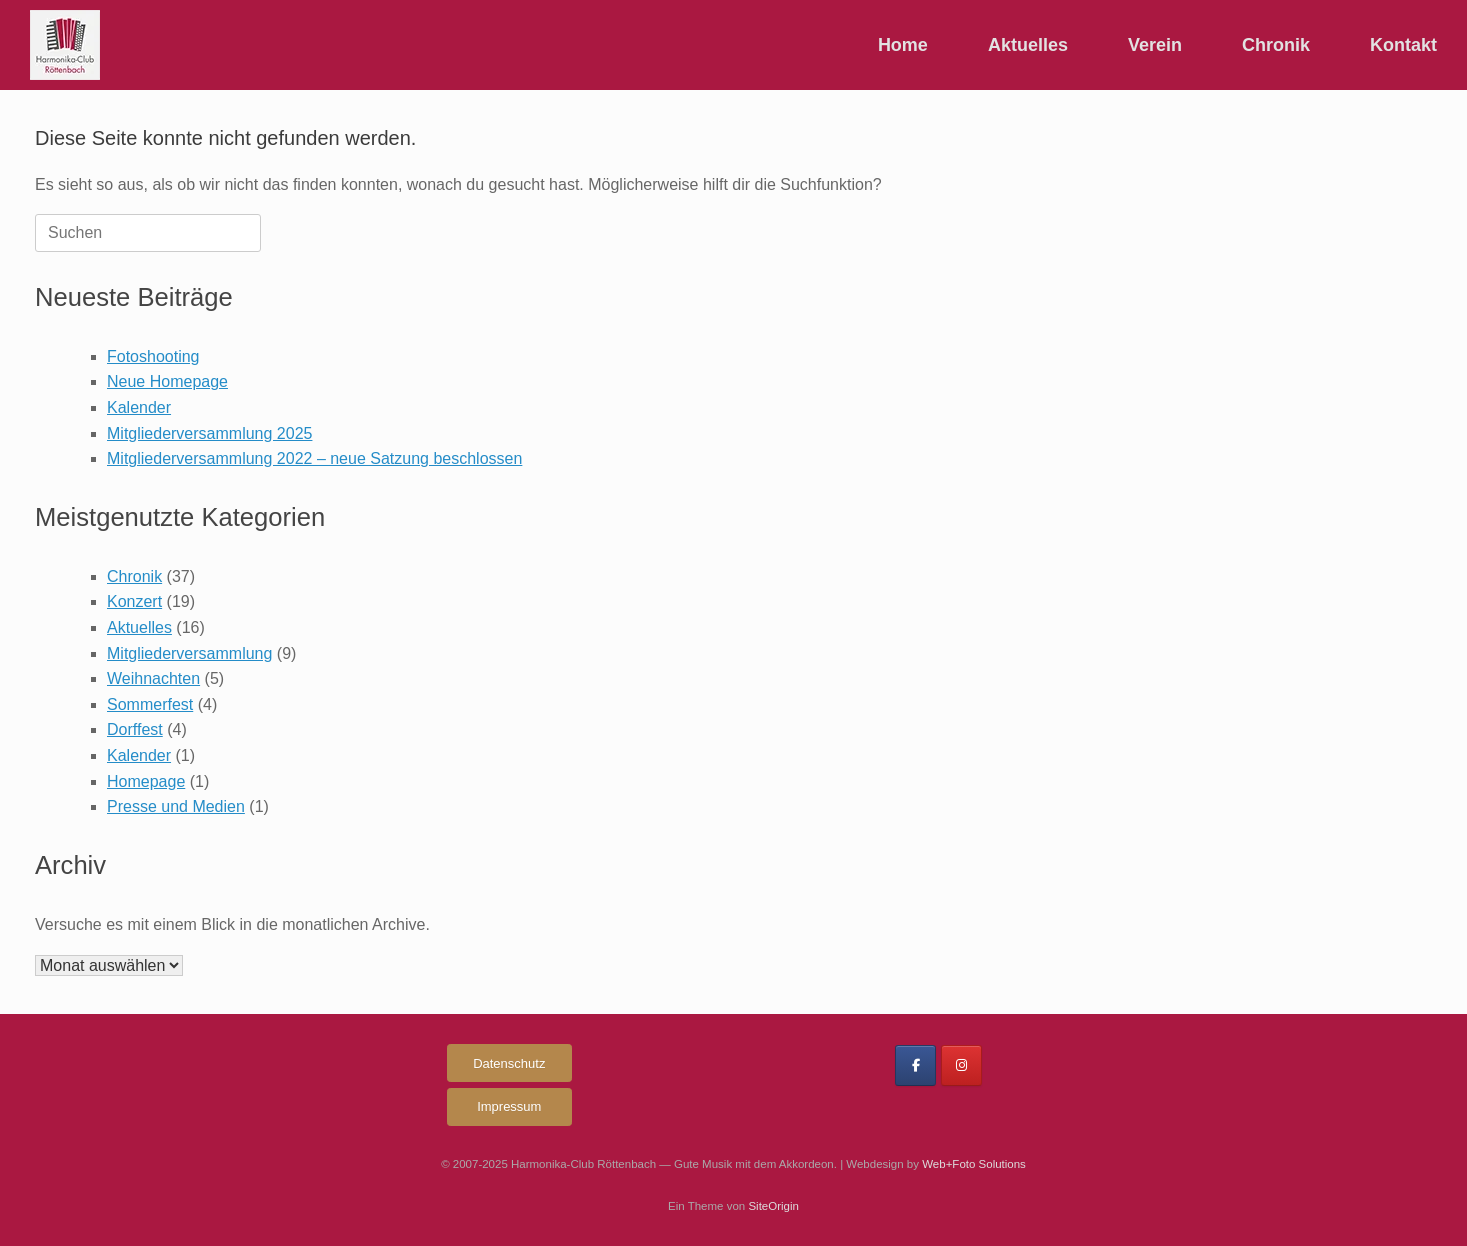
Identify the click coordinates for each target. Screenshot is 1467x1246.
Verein (1155, 45)
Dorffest (135, 729)
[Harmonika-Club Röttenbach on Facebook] (915, 1065)
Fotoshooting (153, 356)
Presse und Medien (176, 806)
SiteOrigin (773, 1206)
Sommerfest (150, 704)
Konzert (134, 601)
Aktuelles (1028, 45)
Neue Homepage (167, 381)
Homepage (146, 781)
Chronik (1276, 45)
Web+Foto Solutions (974, 1164)
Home (903, 45)
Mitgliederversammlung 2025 (209, 433)
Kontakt (1403, 45)
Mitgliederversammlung (189, 653)
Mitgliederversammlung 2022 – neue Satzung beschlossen (314, 458)
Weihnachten (153, 678)
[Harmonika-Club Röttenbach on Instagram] (961, 1065)
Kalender (139, 407)
